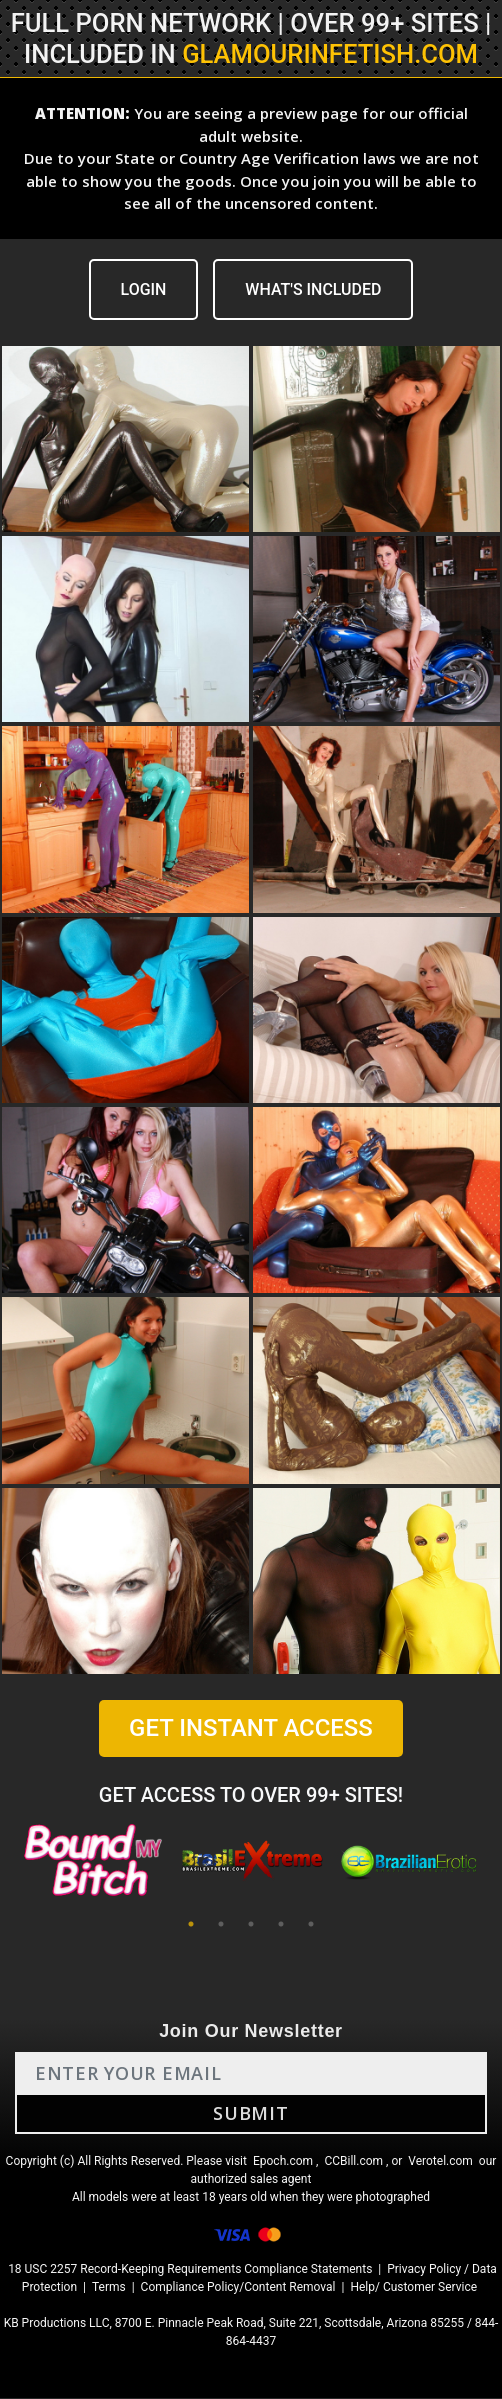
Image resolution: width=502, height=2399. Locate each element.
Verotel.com (440, 2162)
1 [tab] (191, 1925)
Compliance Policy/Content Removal (238, 2288)
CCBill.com (353, 2162)
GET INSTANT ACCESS (251, 1728)
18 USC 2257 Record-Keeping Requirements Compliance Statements (190, 2270)
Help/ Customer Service (413, 2288)
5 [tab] (311, 1925)
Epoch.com (283, 2162)
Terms (109, 2288)
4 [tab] (281, 1925)
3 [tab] (251, 1925)
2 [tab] (221, 1925)
